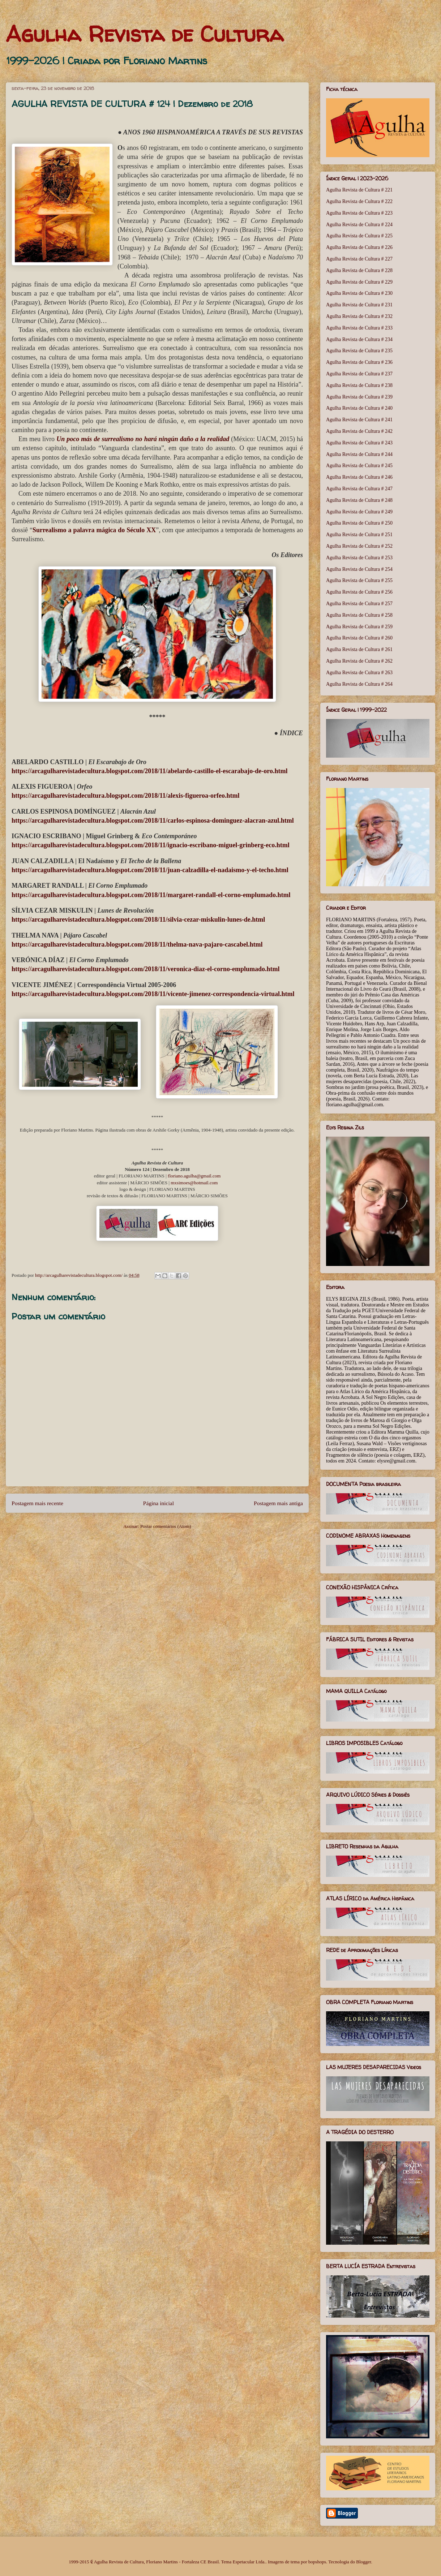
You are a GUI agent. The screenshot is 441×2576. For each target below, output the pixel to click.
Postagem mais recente (37, 1503)
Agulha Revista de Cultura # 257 (359, 603)
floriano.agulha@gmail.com (194, 1176)
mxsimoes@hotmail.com (194, 1182)
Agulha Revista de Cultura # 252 (359, 546)
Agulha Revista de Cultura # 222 (359, 201)
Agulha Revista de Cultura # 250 (359, 523)
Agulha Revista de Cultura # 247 (359, 488)
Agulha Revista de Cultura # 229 (359, 282)
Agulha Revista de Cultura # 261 (359, 649)
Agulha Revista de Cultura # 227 (359, 259)
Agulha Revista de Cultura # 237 (359, 373)
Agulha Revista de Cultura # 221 (359, 190)
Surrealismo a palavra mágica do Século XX (94, 530)
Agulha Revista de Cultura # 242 (359, 431)
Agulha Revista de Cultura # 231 (359, 304)
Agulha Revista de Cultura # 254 (359, 569)
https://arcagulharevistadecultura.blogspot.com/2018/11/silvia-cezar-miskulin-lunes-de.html (138, 919)
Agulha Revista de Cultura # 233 (359, 328)
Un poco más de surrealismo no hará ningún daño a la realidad (142, 439)
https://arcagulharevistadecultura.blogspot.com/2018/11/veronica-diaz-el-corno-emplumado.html (145, 969)
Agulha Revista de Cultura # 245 (359, 465)
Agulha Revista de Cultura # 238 (359, 385)
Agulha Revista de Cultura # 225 (359, 235)
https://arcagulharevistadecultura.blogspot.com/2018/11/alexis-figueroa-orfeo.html (125, 795)
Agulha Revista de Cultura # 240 (359, 408)
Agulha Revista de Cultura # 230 (359, 293)
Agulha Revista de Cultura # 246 (359, 477)
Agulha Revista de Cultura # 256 (359, 592)
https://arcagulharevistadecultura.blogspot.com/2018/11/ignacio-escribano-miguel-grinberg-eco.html (151, 845)
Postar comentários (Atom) (165, 1526)
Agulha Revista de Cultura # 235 (359, 350)
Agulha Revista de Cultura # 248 (359, 500)
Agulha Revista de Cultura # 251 (359, 534)
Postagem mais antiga (278, 1503)
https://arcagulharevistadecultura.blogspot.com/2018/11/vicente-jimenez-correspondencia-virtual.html (153, 994)
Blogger (363, 2561)
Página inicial (158, 1503)
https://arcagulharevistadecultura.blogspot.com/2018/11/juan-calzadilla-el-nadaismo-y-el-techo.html (150, 870)
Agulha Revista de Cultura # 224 (359, 224)
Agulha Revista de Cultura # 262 (359, 661)
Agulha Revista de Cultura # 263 (359, 672)
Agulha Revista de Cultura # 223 (359, 213)
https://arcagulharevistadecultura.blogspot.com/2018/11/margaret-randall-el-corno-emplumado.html (151, 895)
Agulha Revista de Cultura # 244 (359, 454)
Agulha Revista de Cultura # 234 (359, 339)
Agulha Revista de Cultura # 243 (359, 442)
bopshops (317, 2561)
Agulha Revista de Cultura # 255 (359, 580)
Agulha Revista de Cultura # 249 (359, 511)
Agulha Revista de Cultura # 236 (359, 362)
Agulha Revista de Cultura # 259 (359, 626)
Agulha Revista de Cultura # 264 (359, 684)
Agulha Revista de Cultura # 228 (359, 270)
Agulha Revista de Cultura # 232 (359, 316)
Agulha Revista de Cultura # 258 (359, 615)
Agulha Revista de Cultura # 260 (359, 638)
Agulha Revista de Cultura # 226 (359, 247)
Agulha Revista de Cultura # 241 (359, 419)
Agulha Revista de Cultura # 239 (359, 397)
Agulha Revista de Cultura (144, 34)
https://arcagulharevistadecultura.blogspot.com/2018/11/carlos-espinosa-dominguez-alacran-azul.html (153, 820)
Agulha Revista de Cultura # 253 (359, 557)
